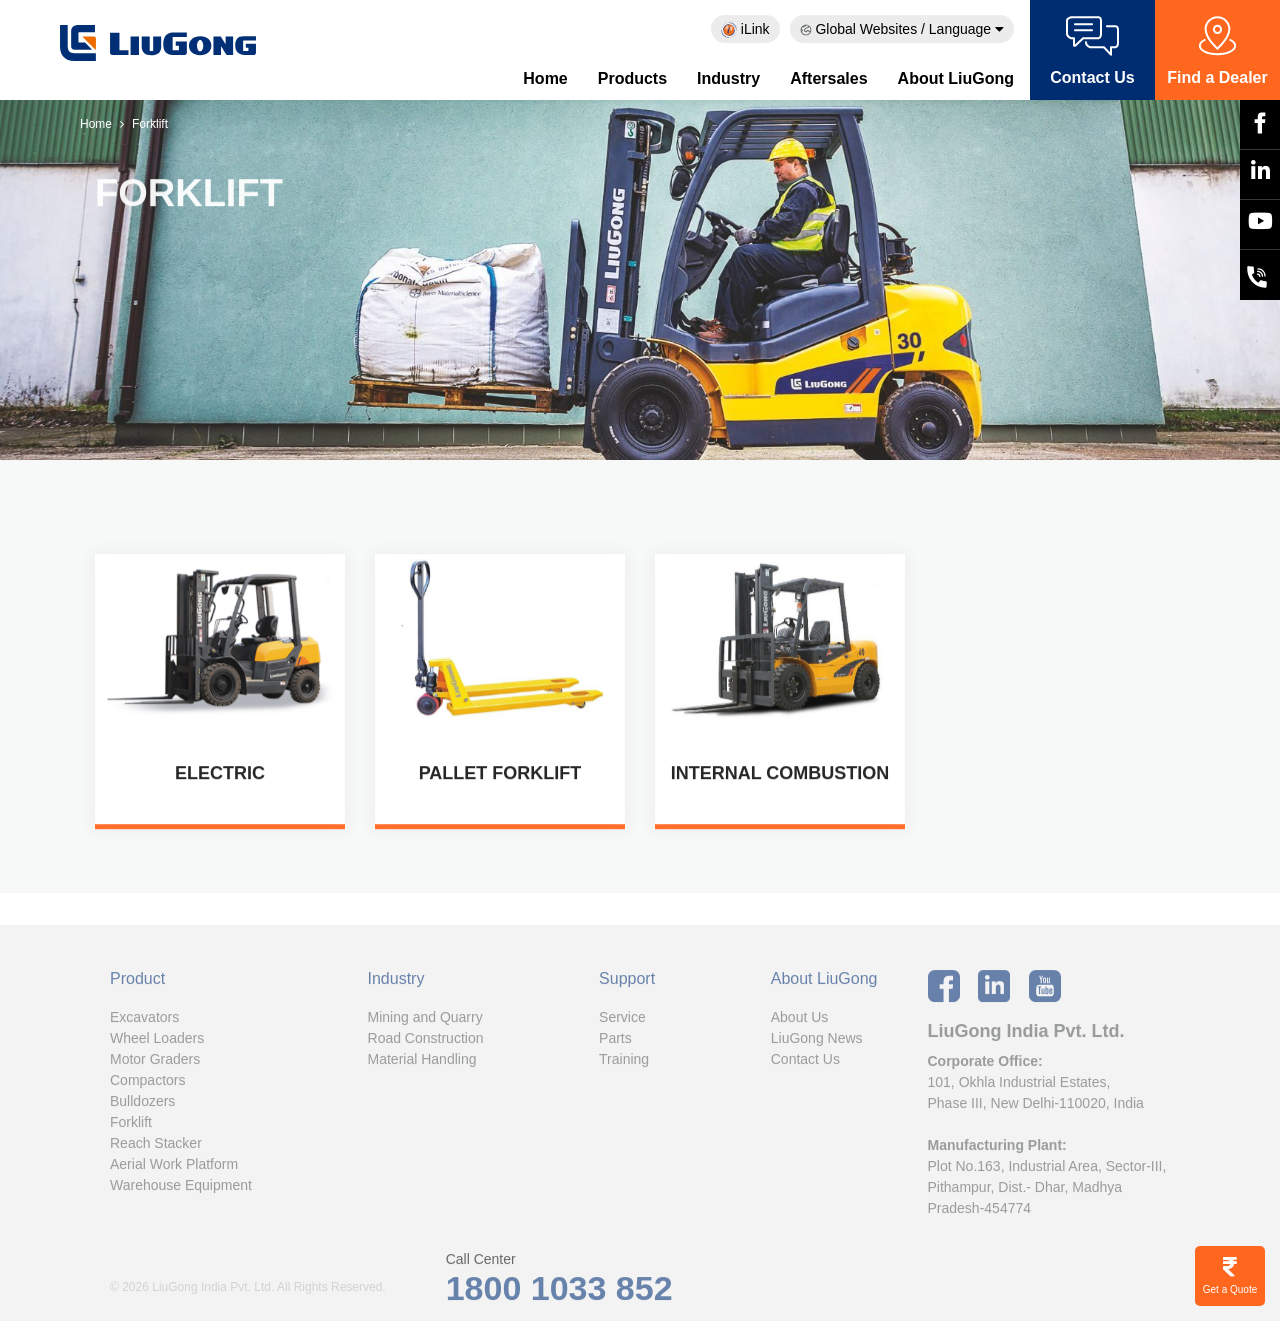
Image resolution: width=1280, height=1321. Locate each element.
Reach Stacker (156, 1147)
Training (624, 1063)
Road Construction (426, 1042)
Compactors (147, 1084)
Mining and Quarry (425, 1021)
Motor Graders (155, 1063)
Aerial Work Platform (174, 1168)
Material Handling (422, 1063)
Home (545, 78)
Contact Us (805, 1063)
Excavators (144, 1021)
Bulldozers (142, 1105)
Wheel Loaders (157, 1042)
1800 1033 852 (559, 1292)
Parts (615, 1042)
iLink (745, 29)
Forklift (131, 1126)
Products (632, 78)
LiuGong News (817, 1042)
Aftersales (828, 78)
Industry (728, 78)
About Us (800, 1021)
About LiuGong (956, 78)
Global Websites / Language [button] (902, 29)
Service (622, 1021)
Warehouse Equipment (181, 1189)
